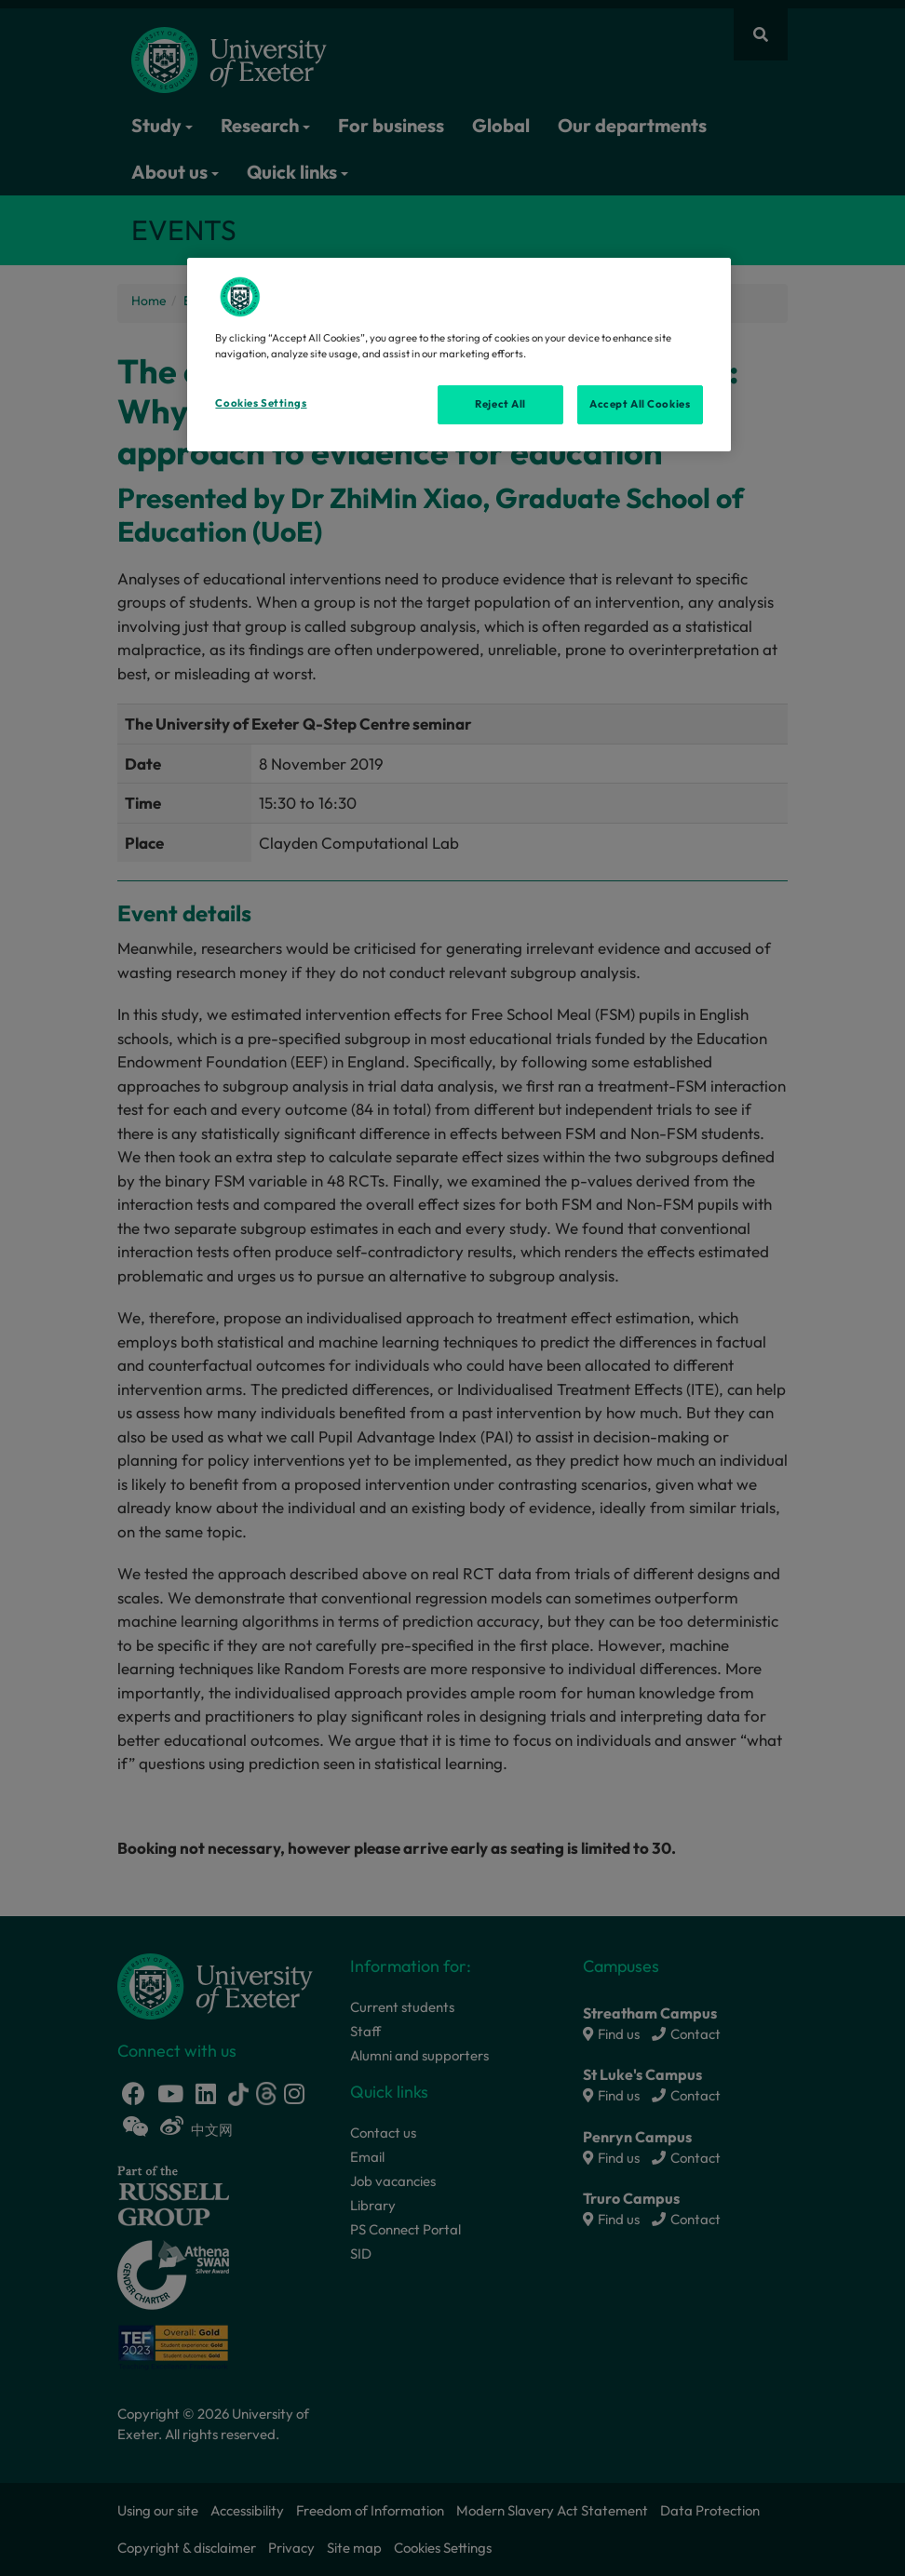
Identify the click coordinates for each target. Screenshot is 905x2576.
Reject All (500, 403)
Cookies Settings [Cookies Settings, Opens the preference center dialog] (260, 402)
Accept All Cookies (639, 403)
